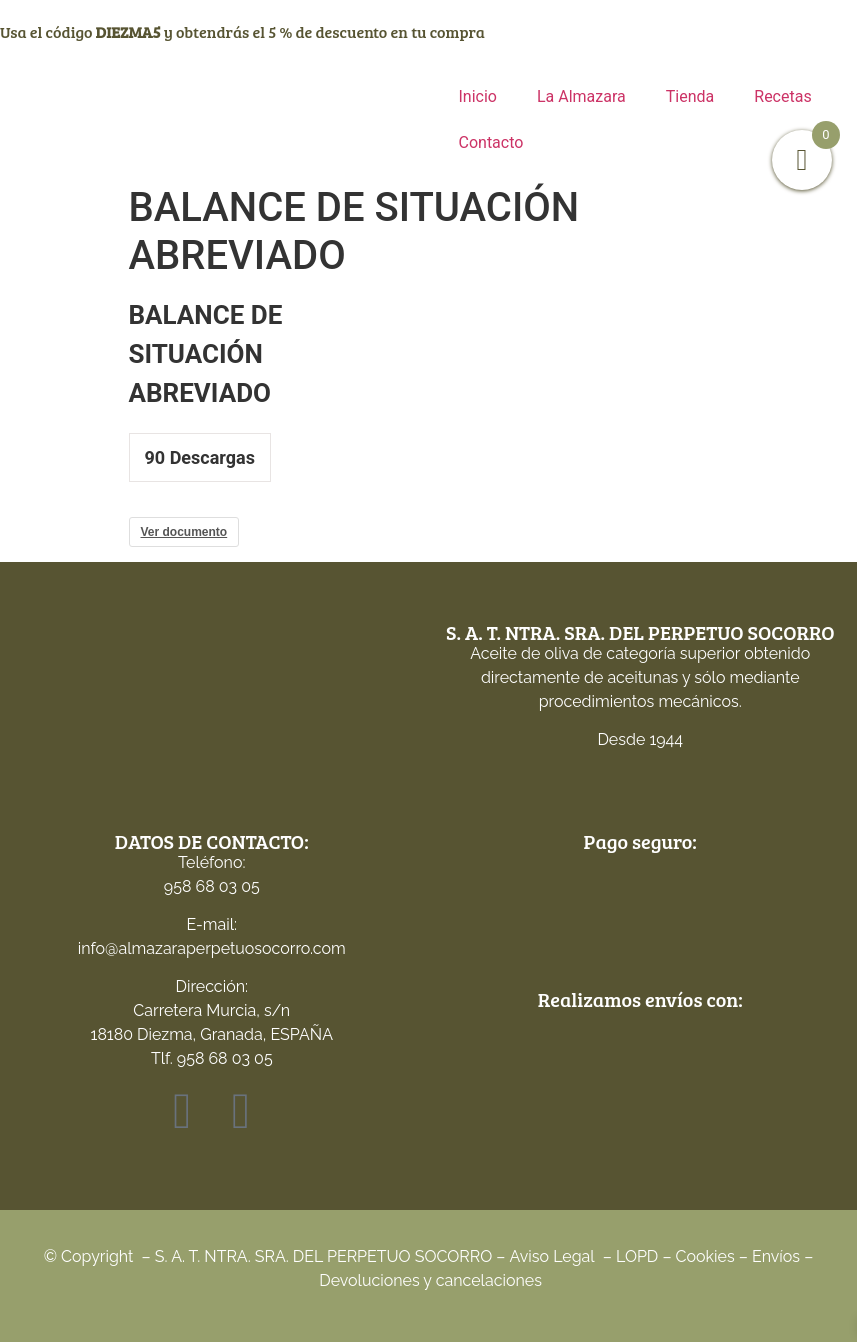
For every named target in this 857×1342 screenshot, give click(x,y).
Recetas (782, 96)
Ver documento (184, 532)
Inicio (478, 96)
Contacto (491, 142)
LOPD (637, 1256)
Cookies (705, 1256)
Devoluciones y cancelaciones (430, 1280)
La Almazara (581, 96)
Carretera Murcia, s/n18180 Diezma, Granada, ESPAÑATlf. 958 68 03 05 (212, 1034)
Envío (772, 1256)
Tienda (690, 96)
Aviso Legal (552, 1256)
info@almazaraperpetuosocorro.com (212, 948)
